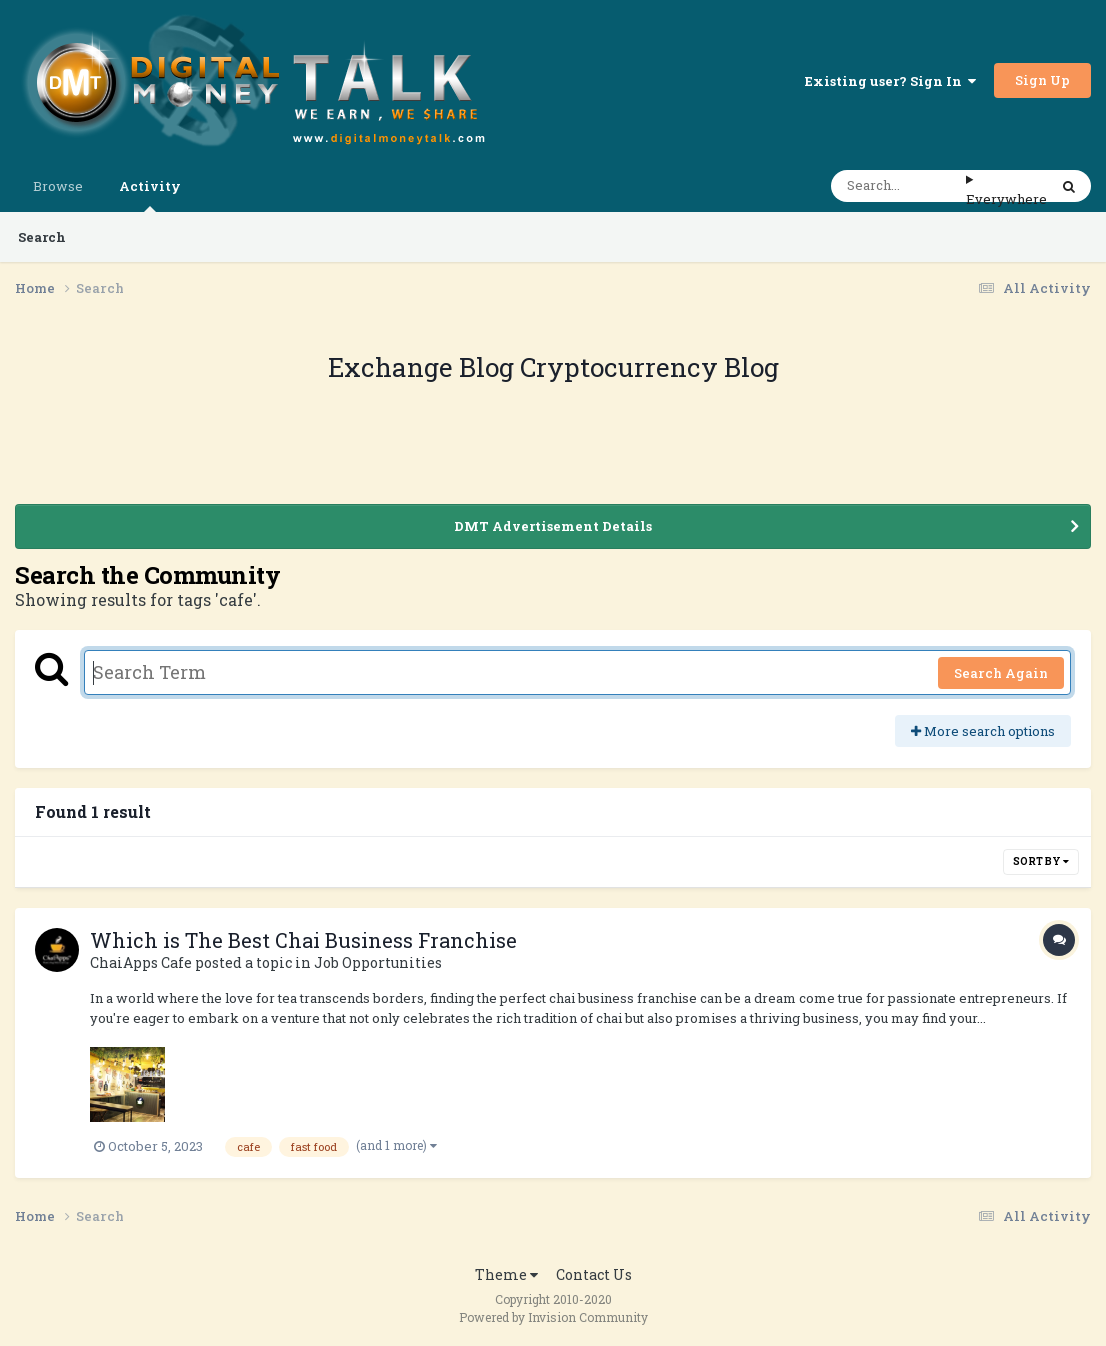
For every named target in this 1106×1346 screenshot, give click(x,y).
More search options (983, 731)
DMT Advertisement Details (553, 526)
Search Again (1001, 673)
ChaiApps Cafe (141, 962)
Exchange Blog (424, 367)
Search (42, 237)
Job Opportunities (378, 962)
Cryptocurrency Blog (649, 367)
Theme (506, 1274)
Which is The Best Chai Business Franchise (303, 940)
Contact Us (594, 1274)
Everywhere (1006, 199)
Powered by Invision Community (553, 1317)
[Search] (898, 186)
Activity (150, 194)
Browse (58, 186)
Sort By (1041, 861)
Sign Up (1042, 80)
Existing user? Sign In (890, 81)
